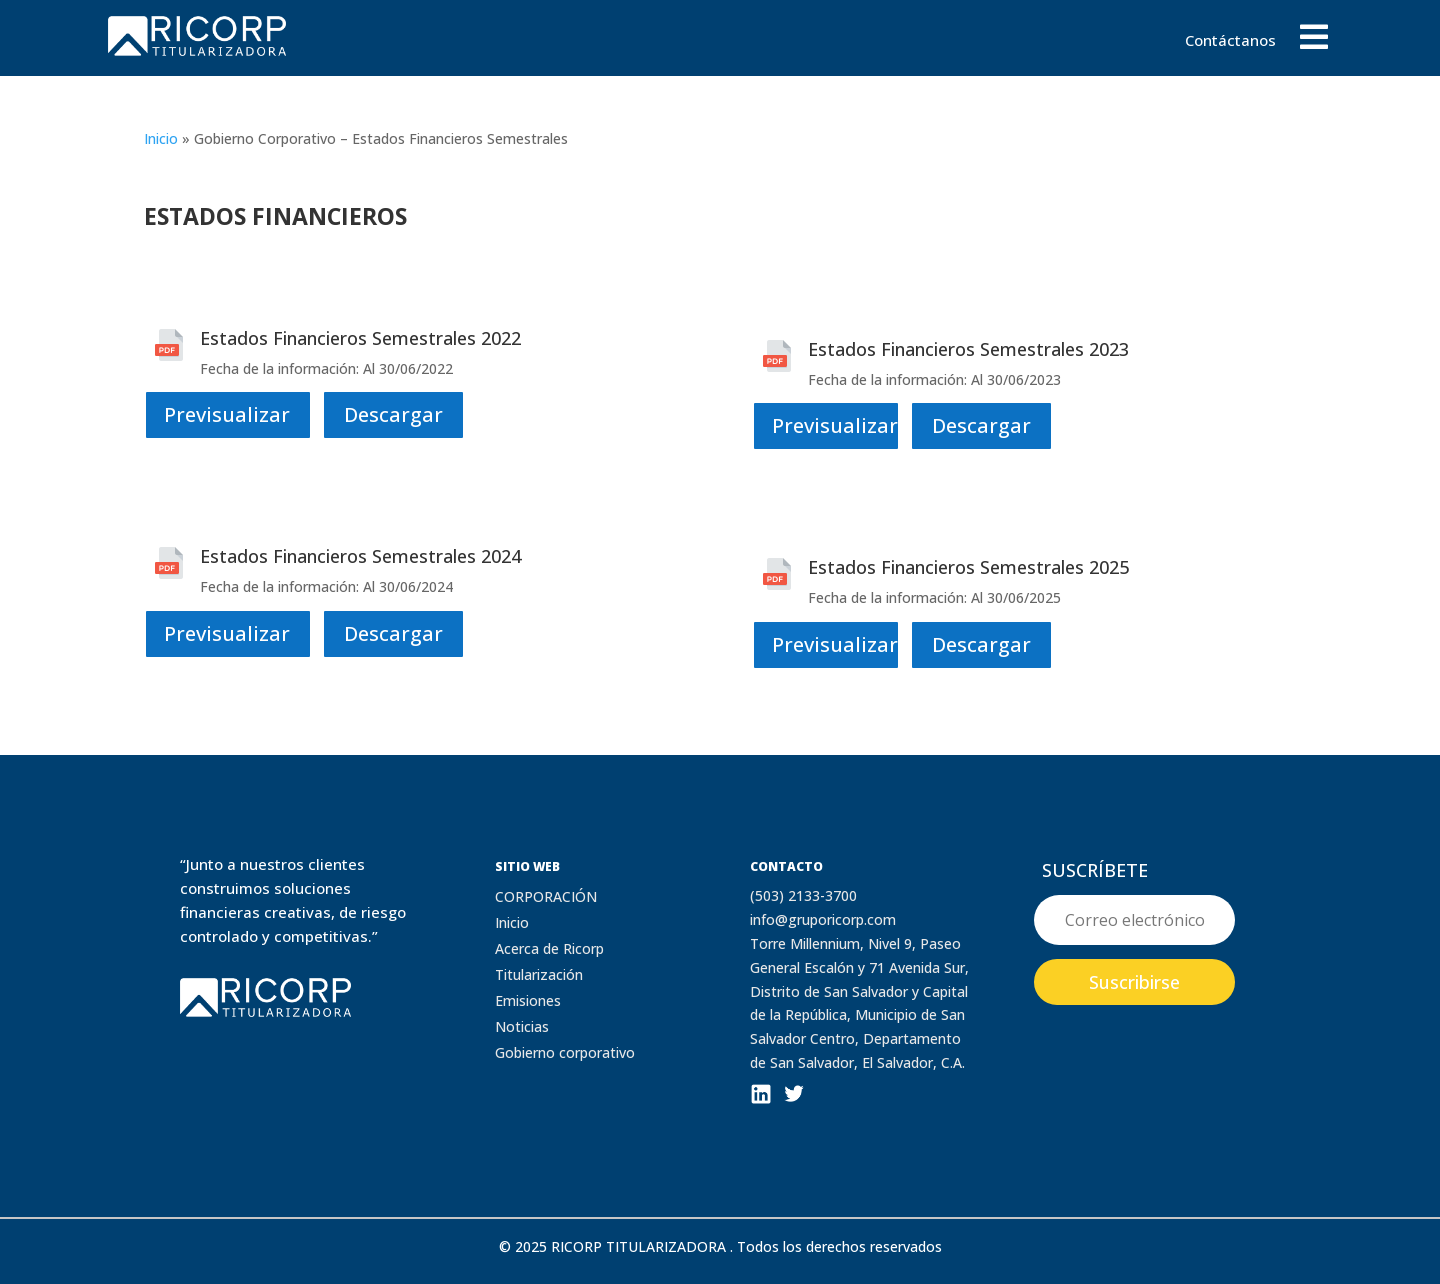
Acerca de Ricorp (549, 948)
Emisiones (528, 1000)
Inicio (161, 138)
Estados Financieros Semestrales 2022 (360, 338)
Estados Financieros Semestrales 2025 (968, 567)
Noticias (522, 1026)
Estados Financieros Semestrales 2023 (968, 349)
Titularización (539, 974)
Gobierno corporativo (565, 1052)
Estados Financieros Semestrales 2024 (360, 556)
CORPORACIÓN (546, 896)
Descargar (393, 414)
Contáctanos (1230, 41)
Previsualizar (227, 414)
